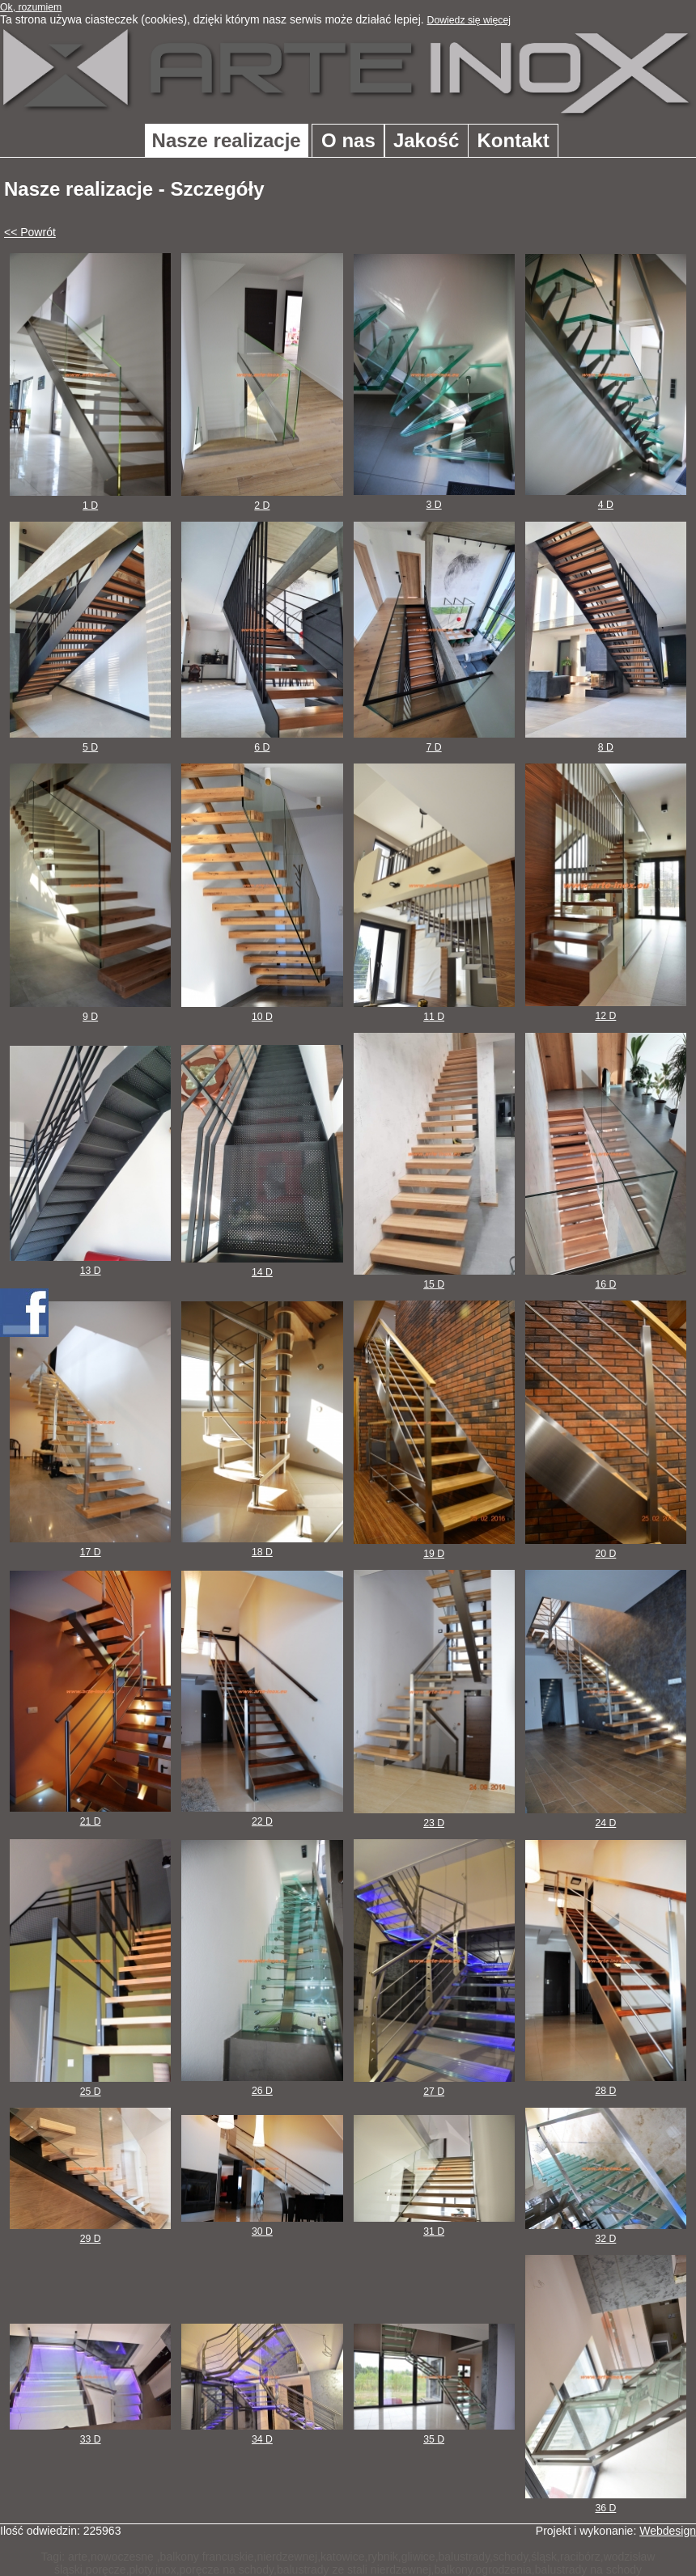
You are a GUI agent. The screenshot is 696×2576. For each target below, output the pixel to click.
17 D (90, 1545)
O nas (348, 140)
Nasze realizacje (226, 140)
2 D (261, 499)
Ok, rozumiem (31, 7)
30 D (261, 2225)
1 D (90, 499)
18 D (261, 1545)
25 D (90, 2085)
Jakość (426, 140)
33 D (90, 2433)
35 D (434, 2433)
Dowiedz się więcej (469, 20)
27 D (434, 2085)
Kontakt (513, 140)
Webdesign (667, 2530)
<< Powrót (30, 232)
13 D (90, 1264)
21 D (90, 1815)
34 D (261, 2433)
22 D (261, 1815)
